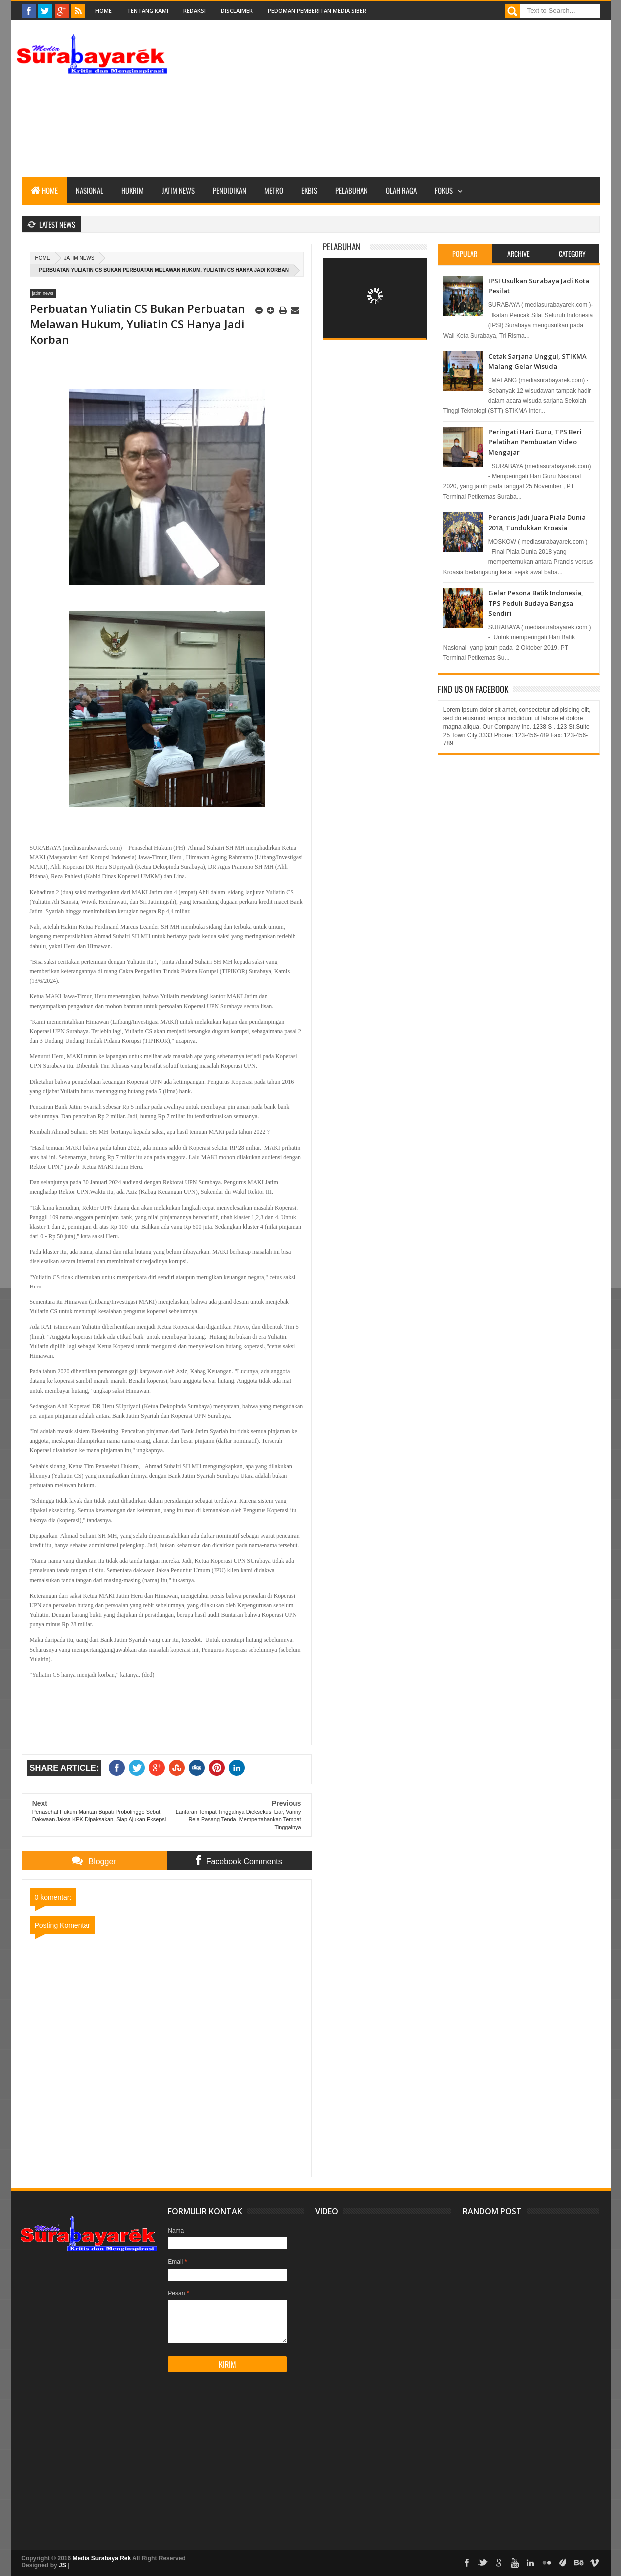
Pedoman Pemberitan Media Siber (317, 10)
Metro (273, 190)
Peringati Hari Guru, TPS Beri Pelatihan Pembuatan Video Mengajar (535, 442)
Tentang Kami (147, 10)
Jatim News (178, 190)
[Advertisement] (418, 107)
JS (62, 2565)
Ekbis (309, 190)
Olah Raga (401, 190)
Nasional (89, 190)
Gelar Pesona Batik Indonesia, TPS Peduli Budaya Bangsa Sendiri (535, 603)
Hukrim (132, 190)
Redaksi (194, 10)
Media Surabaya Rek (102, 2558)
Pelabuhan (351, 190)
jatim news (79, 258)
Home (103, 10)
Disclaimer (237, 10)
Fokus (444, 190)
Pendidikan (229, 190)
